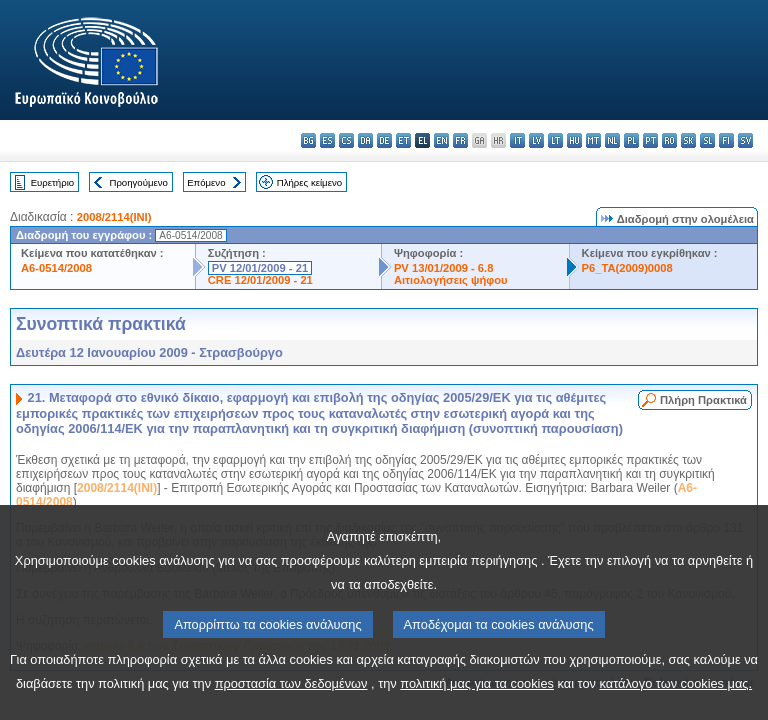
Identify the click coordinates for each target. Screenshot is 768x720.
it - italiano (517, 140)
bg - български (308, 140)
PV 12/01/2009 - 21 (260, 268)
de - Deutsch (384, 140)
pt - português (650, 140)
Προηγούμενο (138, 182)
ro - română (669, 140)
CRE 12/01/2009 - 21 (260, 280)
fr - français (460, 140)
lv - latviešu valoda (536, 140)
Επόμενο (206, 182)
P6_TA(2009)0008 (627, 268)
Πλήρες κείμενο (309, 182)
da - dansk (365, 140)
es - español (327, 140)
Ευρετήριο (52, 182)
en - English (441, 140)
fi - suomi (726, 140)
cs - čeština (346, 140)
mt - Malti (593, 140)
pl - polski (631, 140)
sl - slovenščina (707, 140)
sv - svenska (745, 140)
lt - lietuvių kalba (555, 140)
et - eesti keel (403, 140)
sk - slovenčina (688, 140)
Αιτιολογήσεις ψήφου (451, 280)
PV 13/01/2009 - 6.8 (444, 268)
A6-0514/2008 (56, 268)
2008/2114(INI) (114, 217)
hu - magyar (574, 140)
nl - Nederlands (612, 140)
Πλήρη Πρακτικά (703, 400)
